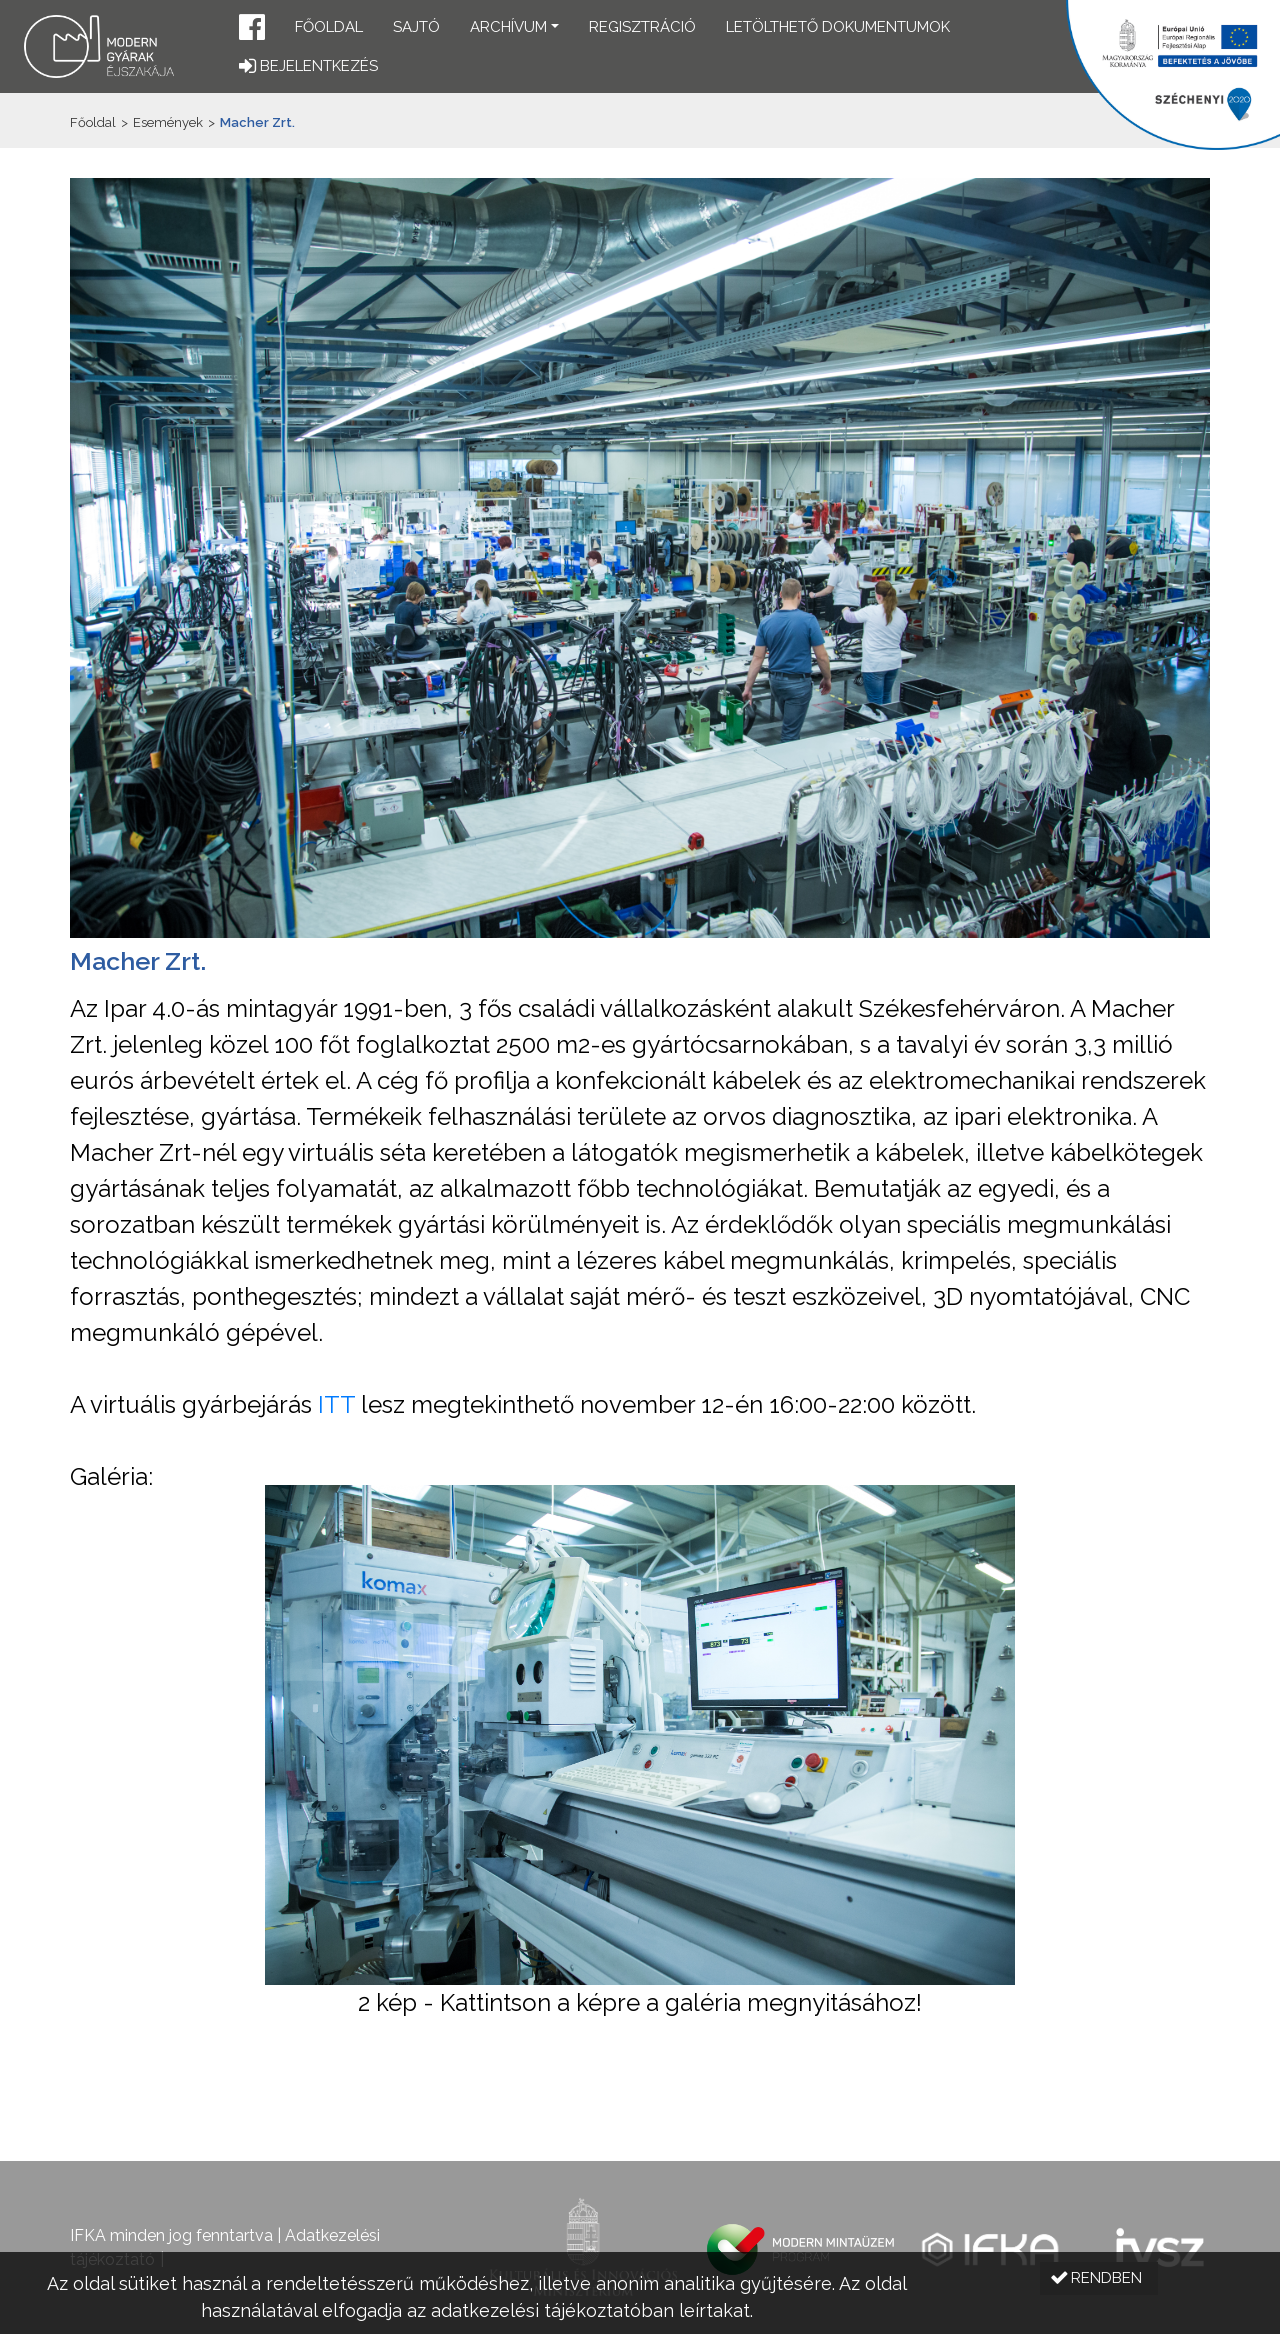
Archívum (508, 27)
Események (168, 122)
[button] (252, 29)
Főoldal (329, 27)
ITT (336, 1404)
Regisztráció (642, 27)
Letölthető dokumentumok (838, 27)
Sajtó (416, 27)
